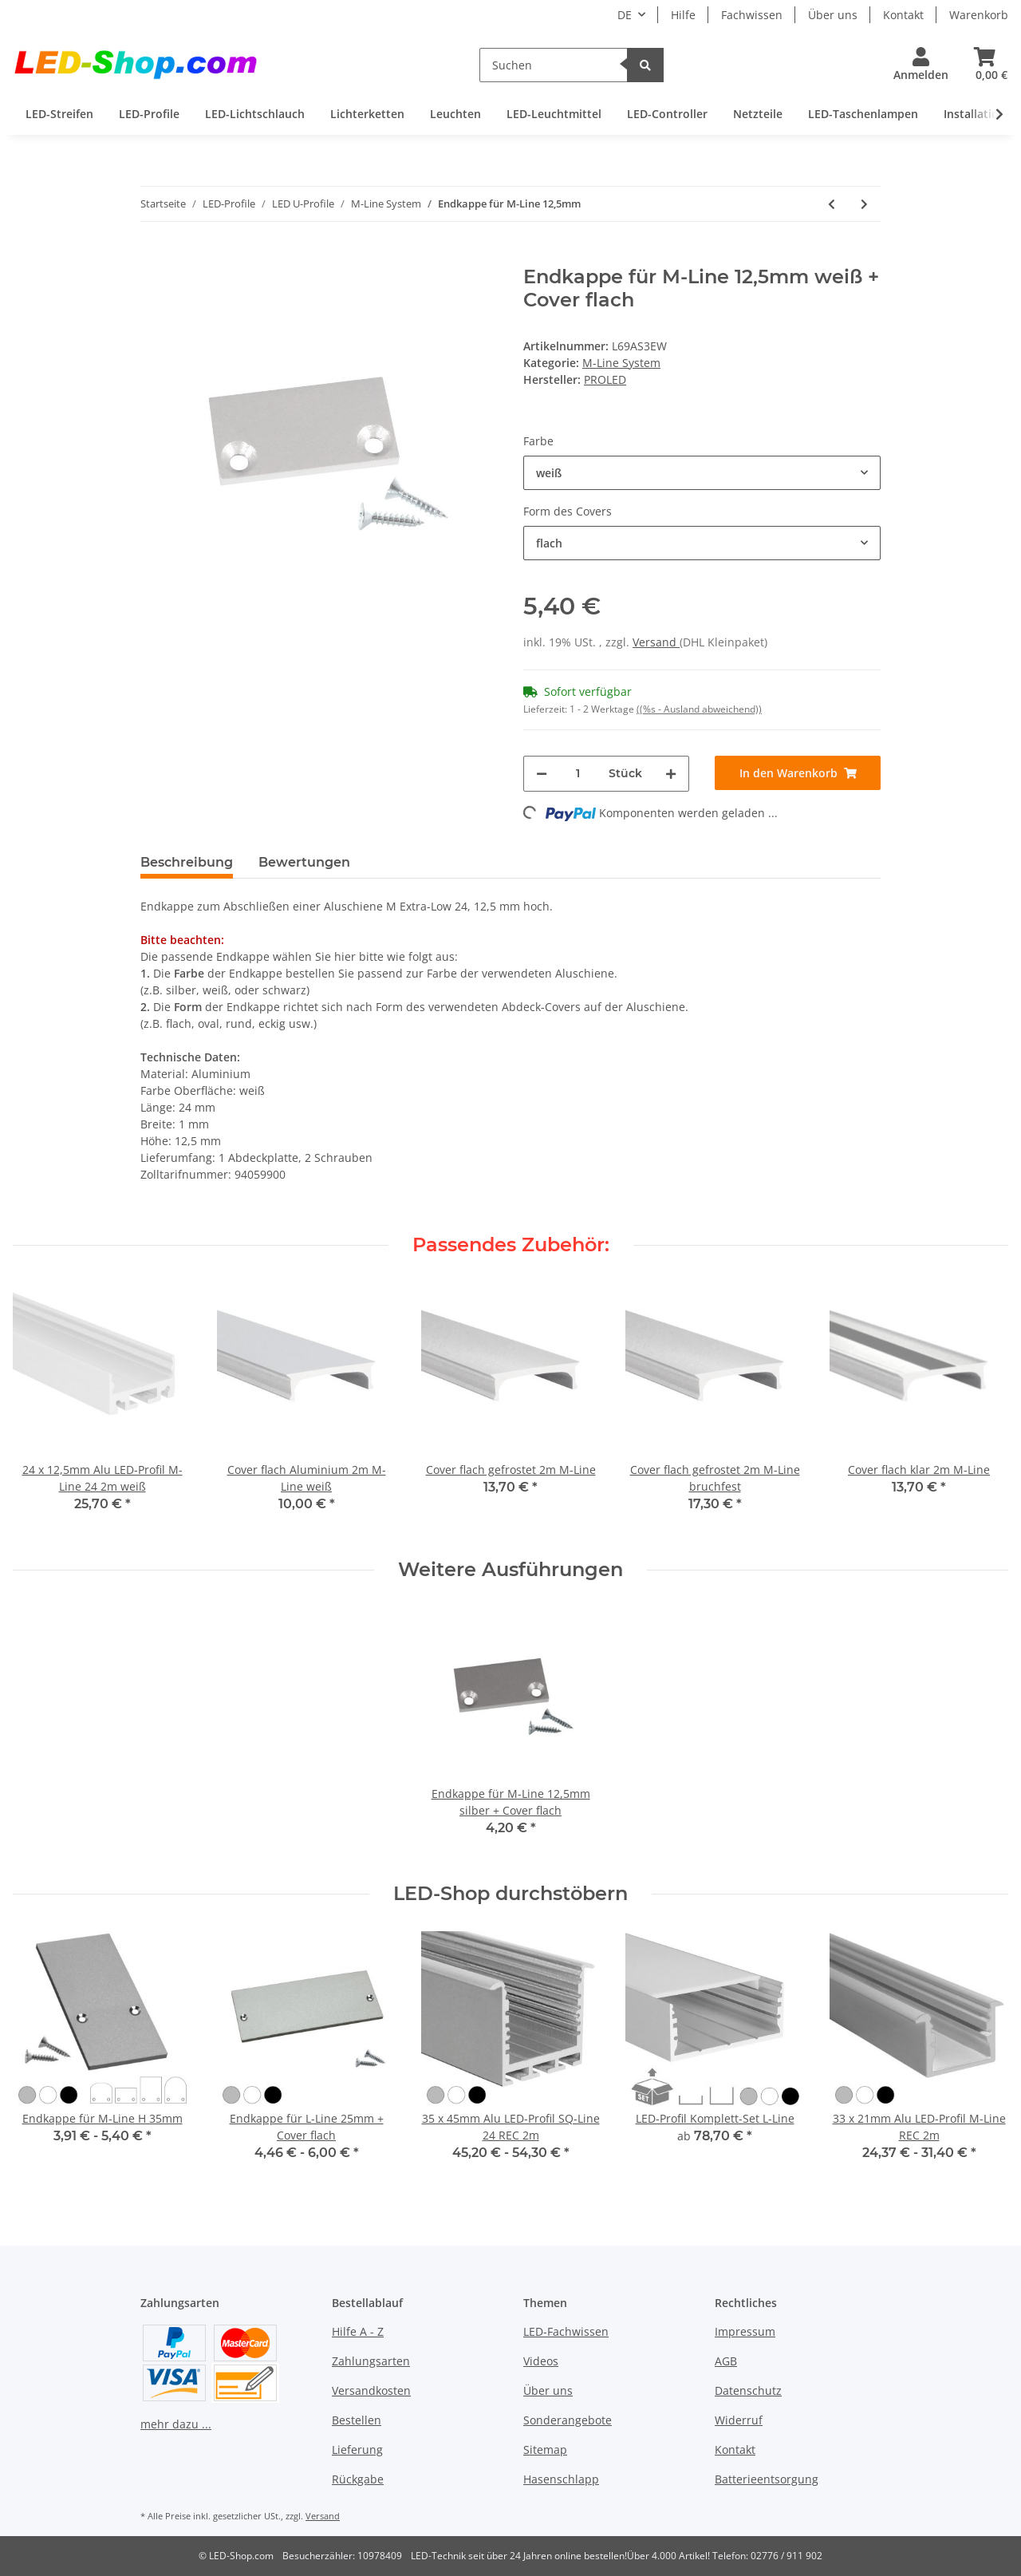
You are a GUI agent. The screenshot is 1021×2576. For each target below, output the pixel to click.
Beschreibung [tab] (186, 862)
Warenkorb (978, 14)
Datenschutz (748, 2390)
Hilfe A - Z (358, 2331)
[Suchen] (553, 65)
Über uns (832, 14)
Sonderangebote (567, 2420)
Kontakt (903, 14)
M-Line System (621, 362)
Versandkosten (371, 2390)
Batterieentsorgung (766, 2479)
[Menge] (577, 774)
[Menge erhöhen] (670, 774)
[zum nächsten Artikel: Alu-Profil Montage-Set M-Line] (864, 204)
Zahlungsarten (371, 2361)
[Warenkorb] (984, 65)
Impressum (745, 2331)
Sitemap (545, 2449)
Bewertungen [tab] (304, 862)
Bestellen (356, 2420)
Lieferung (357, 2449)
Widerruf (739, 2420)
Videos (540, 2361)
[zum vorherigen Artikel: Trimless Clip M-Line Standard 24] (831, 204)
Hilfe (683, 14)
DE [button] (624, 14)
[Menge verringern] (541, 774)
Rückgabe (358, 2479)
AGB (726, 2361)
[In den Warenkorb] (153, 257)
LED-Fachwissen (566, 2331)
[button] (921, 65)
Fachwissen (752, 14)
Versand (656, 642)
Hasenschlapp (561, 2479)
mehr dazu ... (175, 2424)
